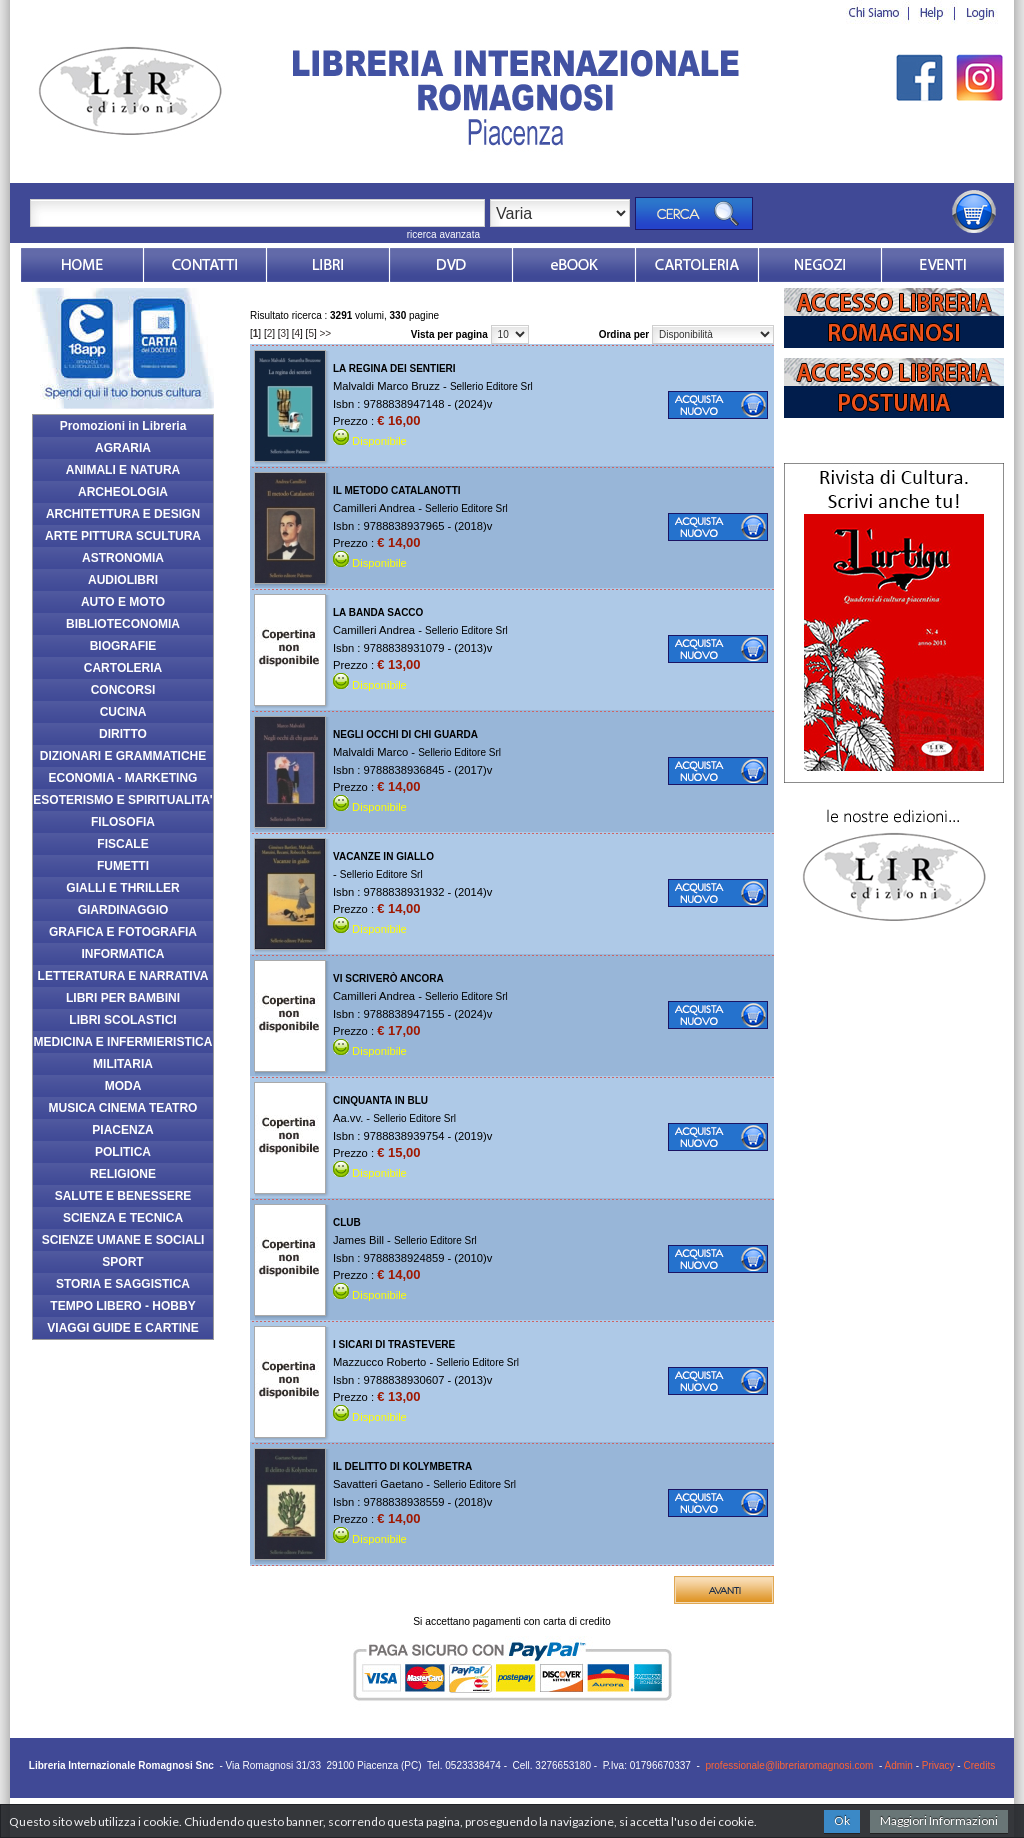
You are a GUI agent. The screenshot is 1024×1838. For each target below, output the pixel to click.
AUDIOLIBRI (123, 580)
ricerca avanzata (443, 234)
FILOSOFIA (123, 822)
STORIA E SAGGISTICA (123, 1284)
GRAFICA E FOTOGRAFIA (123, 932)
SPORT (122, 1262)
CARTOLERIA (123, 668)
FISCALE (122, 844)
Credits (979, 1765)
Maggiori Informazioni (939, 1820)
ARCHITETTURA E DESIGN (123, 514)
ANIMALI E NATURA (123, 470)
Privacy (938, 1765)
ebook (574, 265)
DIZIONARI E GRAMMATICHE (123, 756)
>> (326, 333)
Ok (842, 1820)
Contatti (205, 265)
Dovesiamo (820, 265)
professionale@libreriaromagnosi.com (789, 1765)
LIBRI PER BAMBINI (123, 998)
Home (82, 265)
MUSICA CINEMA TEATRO (123, 1108)
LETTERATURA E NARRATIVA (123, 976)
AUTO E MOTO (123, 602)
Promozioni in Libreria (123, 426)
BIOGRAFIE (123, 646)
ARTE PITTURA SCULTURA (123, 536)
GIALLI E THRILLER (122, 888)
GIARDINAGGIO (123, 910)
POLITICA (123, 1152)
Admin (899, 1765)
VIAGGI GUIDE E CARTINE (122, 1328)
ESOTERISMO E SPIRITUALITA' (122, 800)
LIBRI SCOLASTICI (122, 1020)
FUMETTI (123, 866)
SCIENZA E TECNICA (123, 1218)
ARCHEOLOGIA (123, 492)
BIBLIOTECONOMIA (123, 624)
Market (697, 265)
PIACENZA (122, 1130)
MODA (123, 1086)
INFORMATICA (122, 954)
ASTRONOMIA (123, 558)
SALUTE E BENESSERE (123, 1196)
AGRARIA (123, 448)
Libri (328, 265)
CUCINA (123, 712)
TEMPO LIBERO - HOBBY (122, 1306)
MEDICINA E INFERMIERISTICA (123, 1042)
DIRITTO (123, 734)
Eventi (943, 265)
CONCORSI (123, 690)
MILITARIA (123, 1064)
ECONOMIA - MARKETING (123, 778)
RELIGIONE (123, 1174)
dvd (451, 265)
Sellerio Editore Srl (491, 386)
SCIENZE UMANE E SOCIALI (123, 1240)
